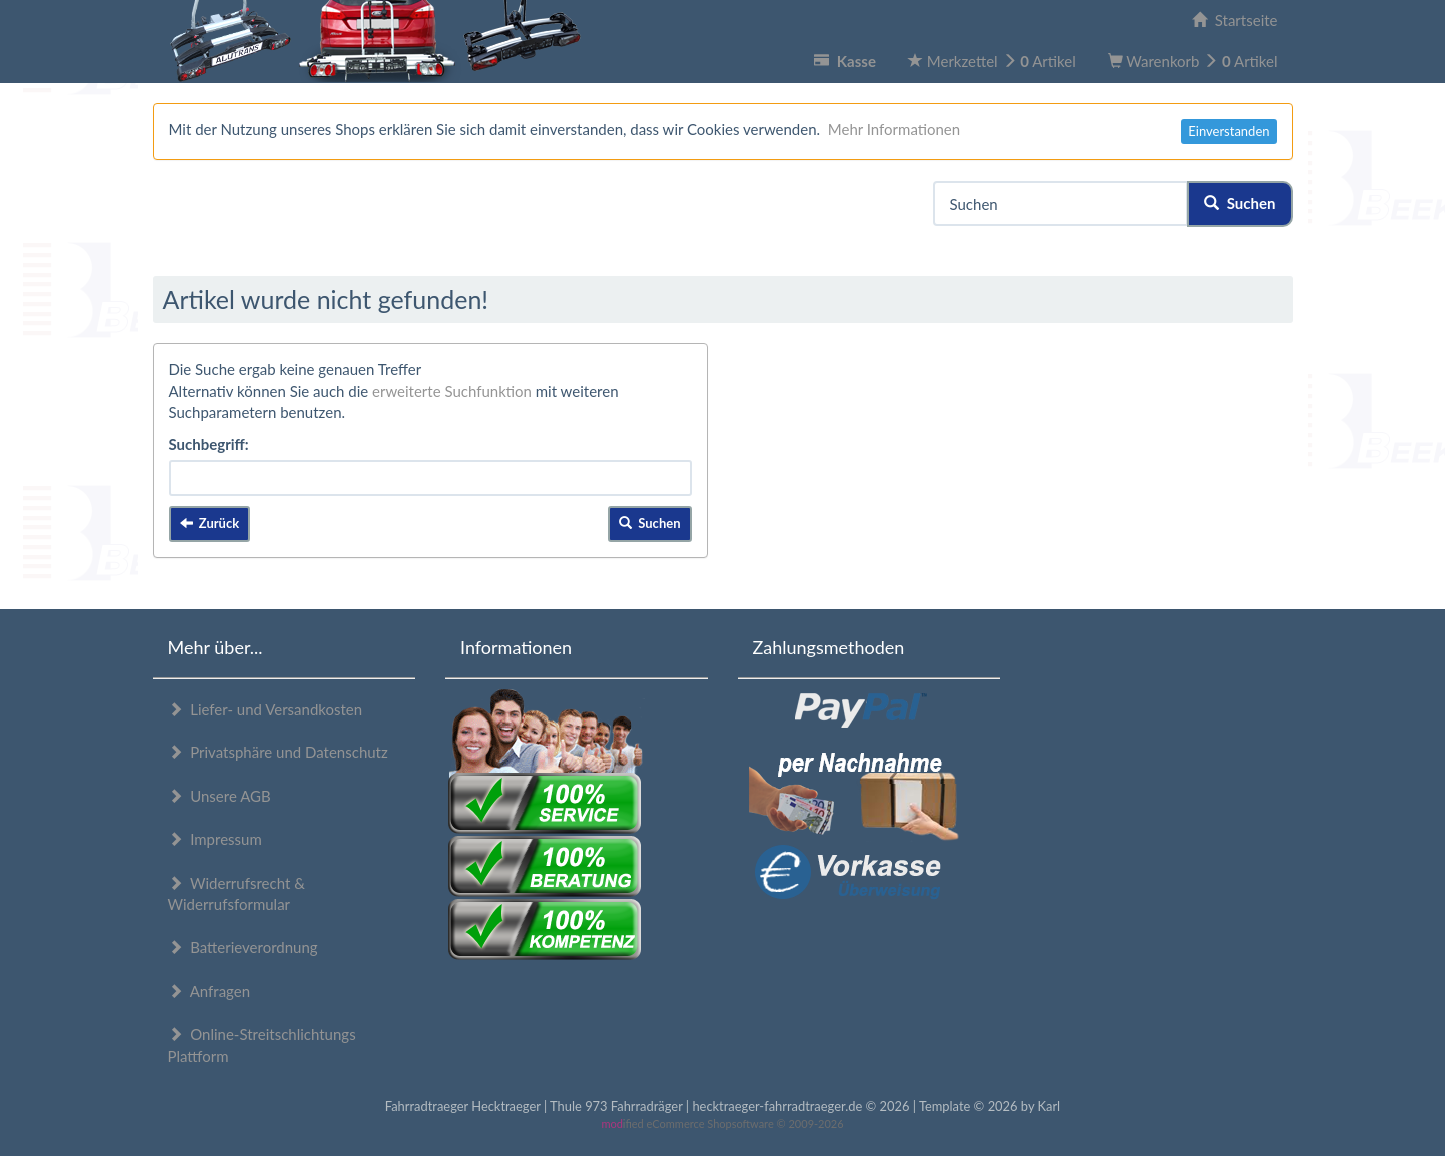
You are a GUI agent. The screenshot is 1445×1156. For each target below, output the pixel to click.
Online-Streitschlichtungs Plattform (262, 1044)
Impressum (215, 839)
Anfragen (209, 991)
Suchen (1239, 203)
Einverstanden (1228, 131)
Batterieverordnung (243, 947)
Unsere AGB (219, 796)
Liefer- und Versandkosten (265, 709)
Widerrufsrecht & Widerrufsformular (236, 893)
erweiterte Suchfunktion (452, 391)
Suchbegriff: (209, 444)
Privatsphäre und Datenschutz (278, 752)
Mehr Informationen (894, 129)
